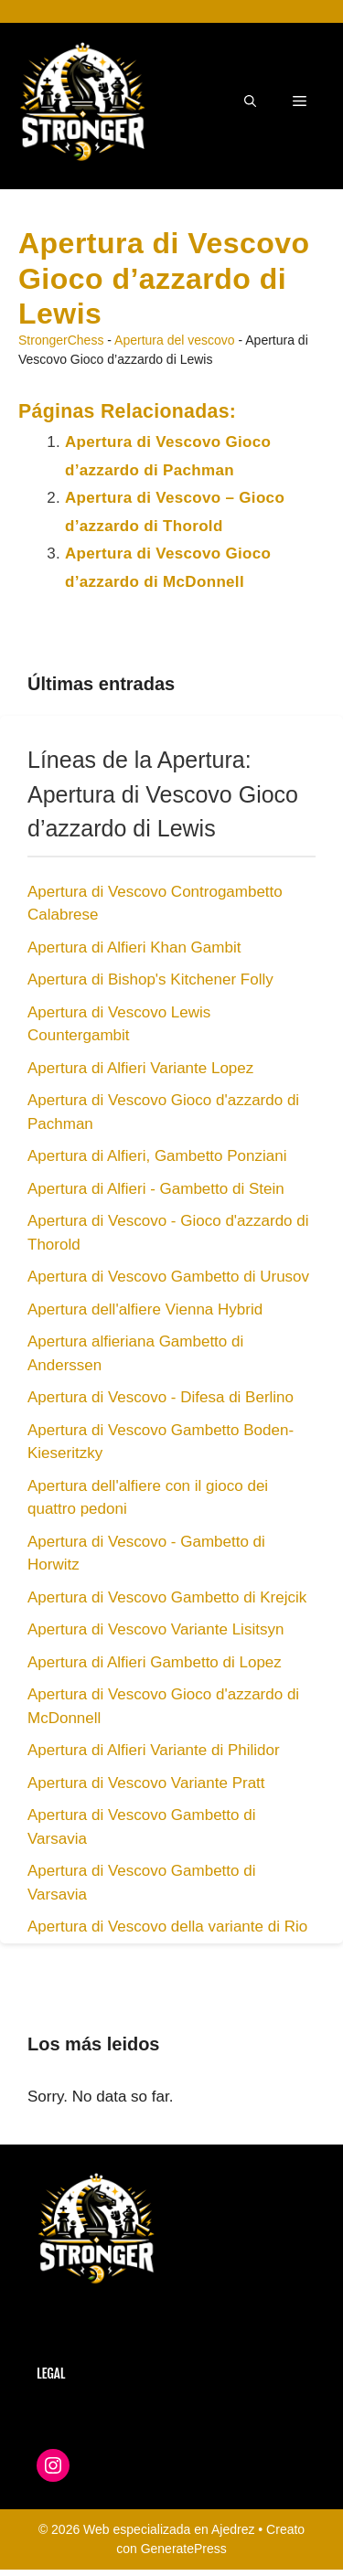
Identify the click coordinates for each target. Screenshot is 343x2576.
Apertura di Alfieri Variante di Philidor (153, 1750)
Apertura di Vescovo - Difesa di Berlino (160, 1397)
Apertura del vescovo (174, 340)
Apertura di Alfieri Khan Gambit (134, 947)
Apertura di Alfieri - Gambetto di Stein (155, 1189)
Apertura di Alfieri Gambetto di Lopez (154, 1662)
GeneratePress (184, 2548)
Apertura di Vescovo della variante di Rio (167, 1926)
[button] (250, 101)
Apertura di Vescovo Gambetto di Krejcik (166, 1597)
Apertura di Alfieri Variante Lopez (140, 1068)
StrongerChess (60, 340)
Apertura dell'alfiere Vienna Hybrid (145, 1309)
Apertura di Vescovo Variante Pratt (146, 1783)
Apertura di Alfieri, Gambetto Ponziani (156, 1156)
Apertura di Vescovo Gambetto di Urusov (168, 1276)
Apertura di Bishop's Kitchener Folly (150, 979)
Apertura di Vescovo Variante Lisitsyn (155, 1629)
